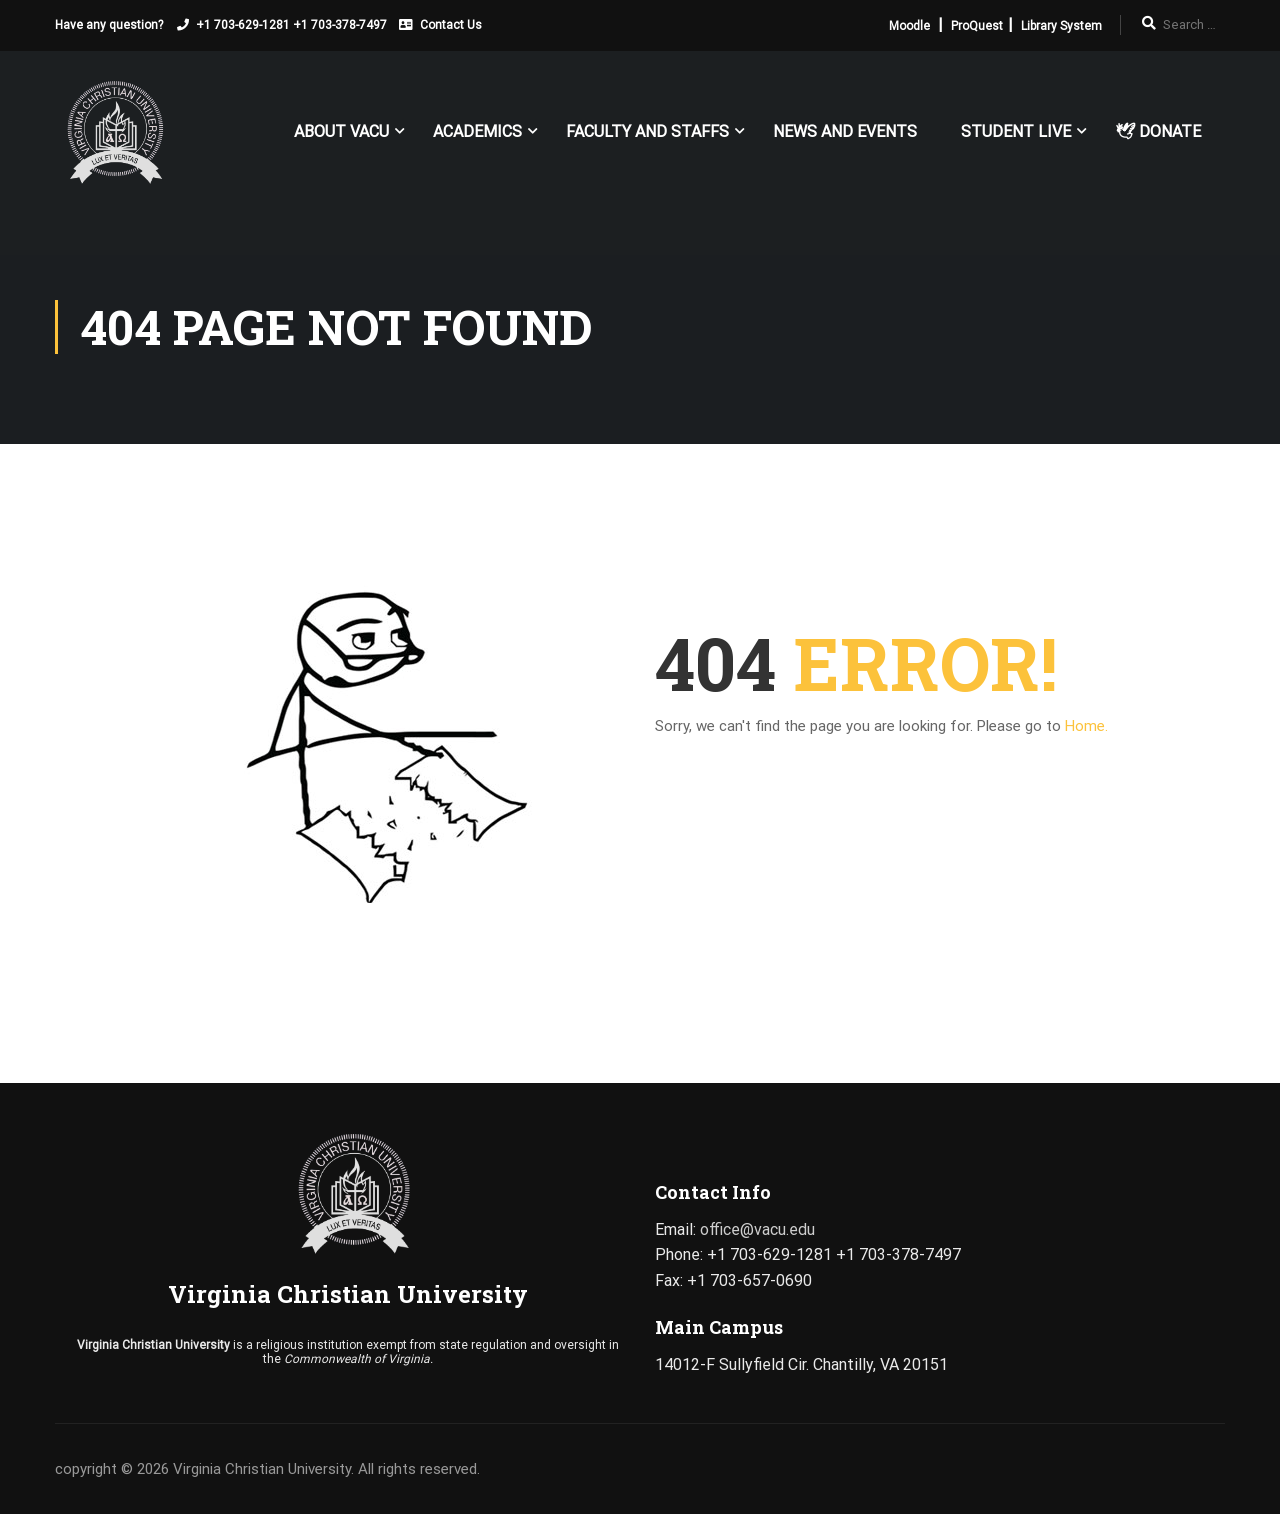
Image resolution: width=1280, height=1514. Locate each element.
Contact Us (451, 25)
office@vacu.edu (757, 1229)
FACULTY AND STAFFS (647, 131)
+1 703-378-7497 (340, 25)
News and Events (845, 131)
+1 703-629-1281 (243, 25)
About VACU (341, 131)
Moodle (909, 26)
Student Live (1016, 131)
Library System (1061, 26)
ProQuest (977, 26)
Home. (1086, 726)
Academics (477, 131)
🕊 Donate (1158, 131)
